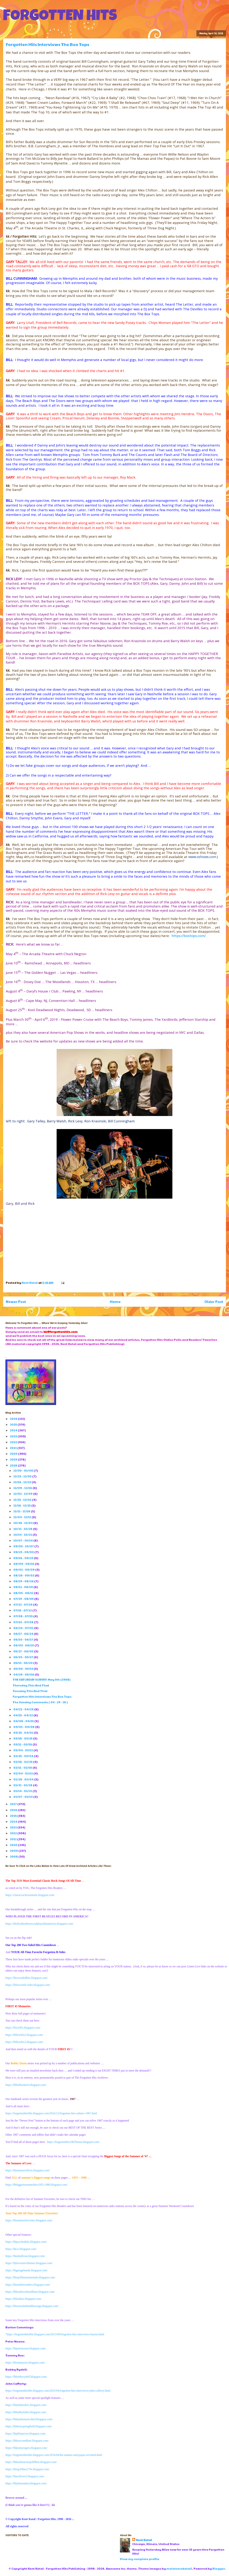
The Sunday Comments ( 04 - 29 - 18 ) (40, 1702)
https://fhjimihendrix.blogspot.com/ (26, 2404)
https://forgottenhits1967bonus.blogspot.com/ (73, 2141)
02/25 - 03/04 (23, 1756)
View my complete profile (139, 2559)
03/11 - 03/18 (23, 1744)
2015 (13, 1816)
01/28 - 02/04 (23, 1779)
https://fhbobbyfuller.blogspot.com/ (25, 2412)
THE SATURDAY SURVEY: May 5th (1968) (42, 1679)
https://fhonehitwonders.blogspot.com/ (27, 2284)
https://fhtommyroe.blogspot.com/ (25, 2362)
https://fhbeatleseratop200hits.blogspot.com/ (31, 2462)
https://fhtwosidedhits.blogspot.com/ (26, 1977)
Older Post (213, 1301)
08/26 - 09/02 (24, 1575)
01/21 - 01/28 (23, 1785)
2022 (14, 1442)
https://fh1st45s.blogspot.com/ (23, 2027)
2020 (14, 1453)
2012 (13, 1833)
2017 (13, 1804)
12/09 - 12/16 (23, 1488)
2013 (13, 1827)
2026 (14, 1419)
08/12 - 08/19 (23, 1587)
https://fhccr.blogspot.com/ (21, 2248)
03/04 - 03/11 (23, 1750)
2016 (14, 1810)
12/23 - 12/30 (22, 1476)
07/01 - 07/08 (23, 1622)
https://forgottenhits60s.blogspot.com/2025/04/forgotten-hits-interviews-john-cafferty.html (57, 2390)
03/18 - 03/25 (23, 1738)
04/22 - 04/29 (23, 1709)
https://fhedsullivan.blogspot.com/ (25, 2256)
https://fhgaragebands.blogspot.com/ (26, 2270)
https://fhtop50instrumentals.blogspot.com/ (30, 2277)
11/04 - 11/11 (22, 1517)
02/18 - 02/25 (23, 1762)
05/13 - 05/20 (23, 1663)
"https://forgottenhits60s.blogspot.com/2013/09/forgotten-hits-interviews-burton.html (54, 2334)
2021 (13, 1448)
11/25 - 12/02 (22, 1499)
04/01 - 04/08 (24, 1727)
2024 (14, 1430)
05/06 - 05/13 (23, 1668)
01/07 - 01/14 (23, 1797)
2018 (14, 1465)
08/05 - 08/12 (23, 1593)
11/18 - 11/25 (22, 1505)
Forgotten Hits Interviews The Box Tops (42, 1696)
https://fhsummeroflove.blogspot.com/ (27, 2170)
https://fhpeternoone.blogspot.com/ (25, 2348)
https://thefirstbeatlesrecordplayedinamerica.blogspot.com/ (39, 1923)
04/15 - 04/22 (23, 1715)
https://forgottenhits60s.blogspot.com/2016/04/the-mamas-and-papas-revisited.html (53, 2454)
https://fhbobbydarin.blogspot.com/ (25, 2084)
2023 (14, 1436)
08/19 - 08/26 (23, 1581)
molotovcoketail (179, 2568)
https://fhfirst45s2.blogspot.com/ (24, 2034)
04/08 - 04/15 (23, 1721)
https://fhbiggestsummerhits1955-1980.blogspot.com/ (36, 2184)
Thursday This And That (31, 1685)
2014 (14, 1821)
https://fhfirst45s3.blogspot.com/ (24, 2041)
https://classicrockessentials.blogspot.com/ (30, 1895)
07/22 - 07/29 (23, 1604)
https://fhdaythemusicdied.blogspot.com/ (29, 2419)
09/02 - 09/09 (24, 1569)
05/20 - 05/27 (23, 1657)
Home (115, 1301)
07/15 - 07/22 (22, 1610)
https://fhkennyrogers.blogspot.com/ (26, 2447)
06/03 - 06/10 (24, 1645)
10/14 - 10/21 (23, 1534)
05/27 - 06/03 (23, 1651)
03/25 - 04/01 (23, 1732)
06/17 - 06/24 (23, 1634)
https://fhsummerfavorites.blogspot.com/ (28, 2220)
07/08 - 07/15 (23, 1616)
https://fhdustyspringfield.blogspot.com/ (28, 2426)
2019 (14, 1459)
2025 (14, 1424)
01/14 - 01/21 (23, 1791)
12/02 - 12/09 (23, 1494)
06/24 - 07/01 (23, 1628)
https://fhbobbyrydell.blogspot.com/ (26, 2376)
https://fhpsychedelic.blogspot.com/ (26, 2241)
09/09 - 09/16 (24, 1564)
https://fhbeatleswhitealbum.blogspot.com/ (30, 2291)
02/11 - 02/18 (23, 1767)
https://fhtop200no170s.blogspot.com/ (27, 2469)
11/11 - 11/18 (22, 1511)
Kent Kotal (144, 2540)
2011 (13, 1839)
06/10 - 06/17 (23, 1639)
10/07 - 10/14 (23, 1540)
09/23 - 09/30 (23, 1552)
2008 (14, 1856)
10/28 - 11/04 (23, 1523)
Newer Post (16, 1301)
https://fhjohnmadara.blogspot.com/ (26, 2483)
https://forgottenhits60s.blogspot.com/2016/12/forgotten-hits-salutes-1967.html (51, 2113)
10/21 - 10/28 (23, 1529)
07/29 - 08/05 (23, 1599)
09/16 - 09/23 (23, 1558)
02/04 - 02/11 (23, 1773)
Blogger (218, 2568)
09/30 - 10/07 (23, 1546)
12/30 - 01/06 (23, 1470)
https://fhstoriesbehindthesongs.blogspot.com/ (32, 2306)
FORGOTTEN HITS (60, 17)
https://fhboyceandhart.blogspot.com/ (27, 2440)
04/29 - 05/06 (24, 1674)
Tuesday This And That (30, 1691)
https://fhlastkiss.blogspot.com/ (23, 2298)
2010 (14, 1845)
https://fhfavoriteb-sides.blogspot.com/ (27, 1984)
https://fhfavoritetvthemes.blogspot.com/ (28, 2263)
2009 (14, 1851)
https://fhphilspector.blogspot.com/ (25, 2433)
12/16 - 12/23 (22, 1482)
